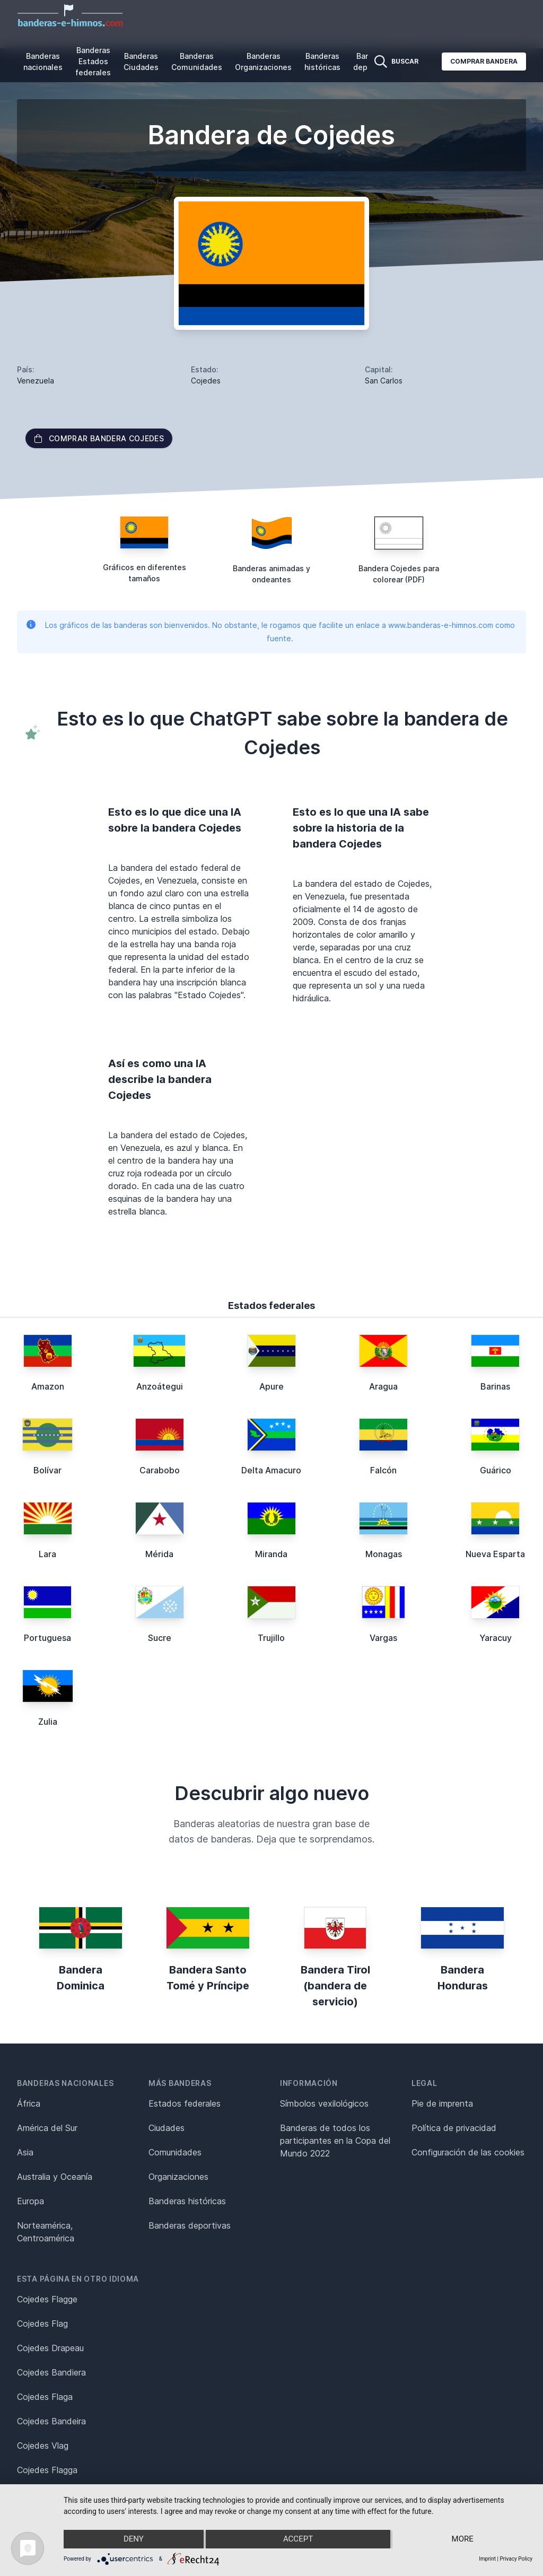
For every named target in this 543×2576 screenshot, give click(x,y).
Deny (133, 2539)
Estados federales (184, 2103)
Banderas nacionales (43, 61)
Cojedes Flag (42, 2323)
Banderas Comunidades (196, 61)
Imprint (487, 2559)
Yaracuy (495, 1637)
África (28, 2103)
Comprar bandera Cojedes (99, 438)
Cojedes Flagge (47, 2299)
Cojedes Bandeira (51, 2421)
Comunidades (175, 2152)
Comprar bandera (484, 61)
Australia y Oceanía (54, 2176)
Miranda (271, 1554)
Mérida (159, 1554)
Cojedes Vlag (42, 2445)
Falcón (383, 1470)
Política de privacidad (453, 2128)
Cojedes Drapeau (50, 2348)
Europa (30, 2201)
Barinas (495, 1386)
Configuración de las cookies (467, 2152)
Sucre (159, 1637)
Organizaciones (178, 2176)
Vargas (383, 1637)
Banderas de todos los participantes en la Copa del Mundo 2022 (335, 2141)
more (463, 2539)
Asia (25, 2152)
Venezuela (35, 380)
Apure (271, 1386)
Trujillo (271, 1637)
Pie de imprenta (442, 2103)
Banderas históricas (322, 61)
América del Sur (47, 2128)
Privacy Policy (516, 2559)
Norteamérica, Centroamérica (45, 2231)
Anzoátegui (159, 1386)
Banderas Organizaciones (263, 61)
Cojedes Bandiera (51, 2372)
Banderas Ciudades (141, 61)
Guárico (495, 1470)
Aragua (383, 1386)
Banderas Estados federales (93, 61)
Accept (298, 2539)
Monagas (383, 1554)
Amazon (47, 1386)
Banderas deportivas (189, 2225)
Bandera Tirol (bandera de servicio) (335, 1985)
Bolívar (47, 1470)
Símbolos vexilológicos (324, 2103)
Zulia (47, 1721)
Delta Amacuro (271, 1470)
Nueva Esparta (495, 1554)
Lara (47, 1554)
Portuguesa (47, 1637)
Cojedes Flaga (45, 2396)
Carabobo (159, 1470)
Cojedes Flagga (47, 2470)
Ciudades (166, 2128)
